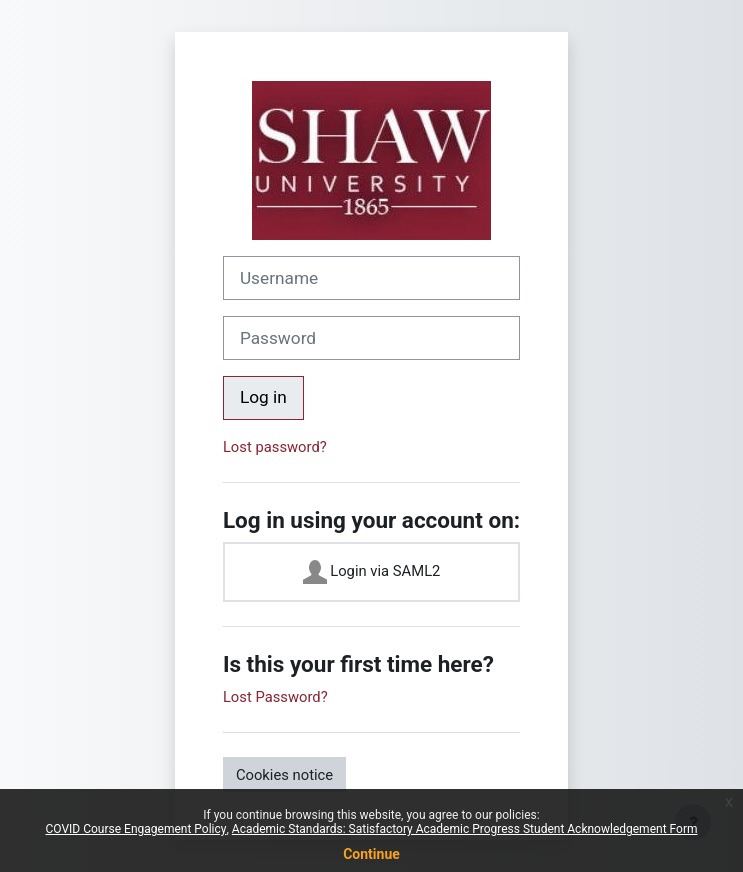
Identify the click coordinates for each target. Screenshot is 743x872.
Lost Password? (275, 697)
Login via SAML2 (372, 572)
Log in (263, 397)
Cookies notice (284, 775)
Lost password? (275, 447)
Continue (371, 854)
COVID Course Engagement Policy (136, 829)
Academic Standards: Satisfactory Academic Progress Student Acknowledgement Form (465, 829)
